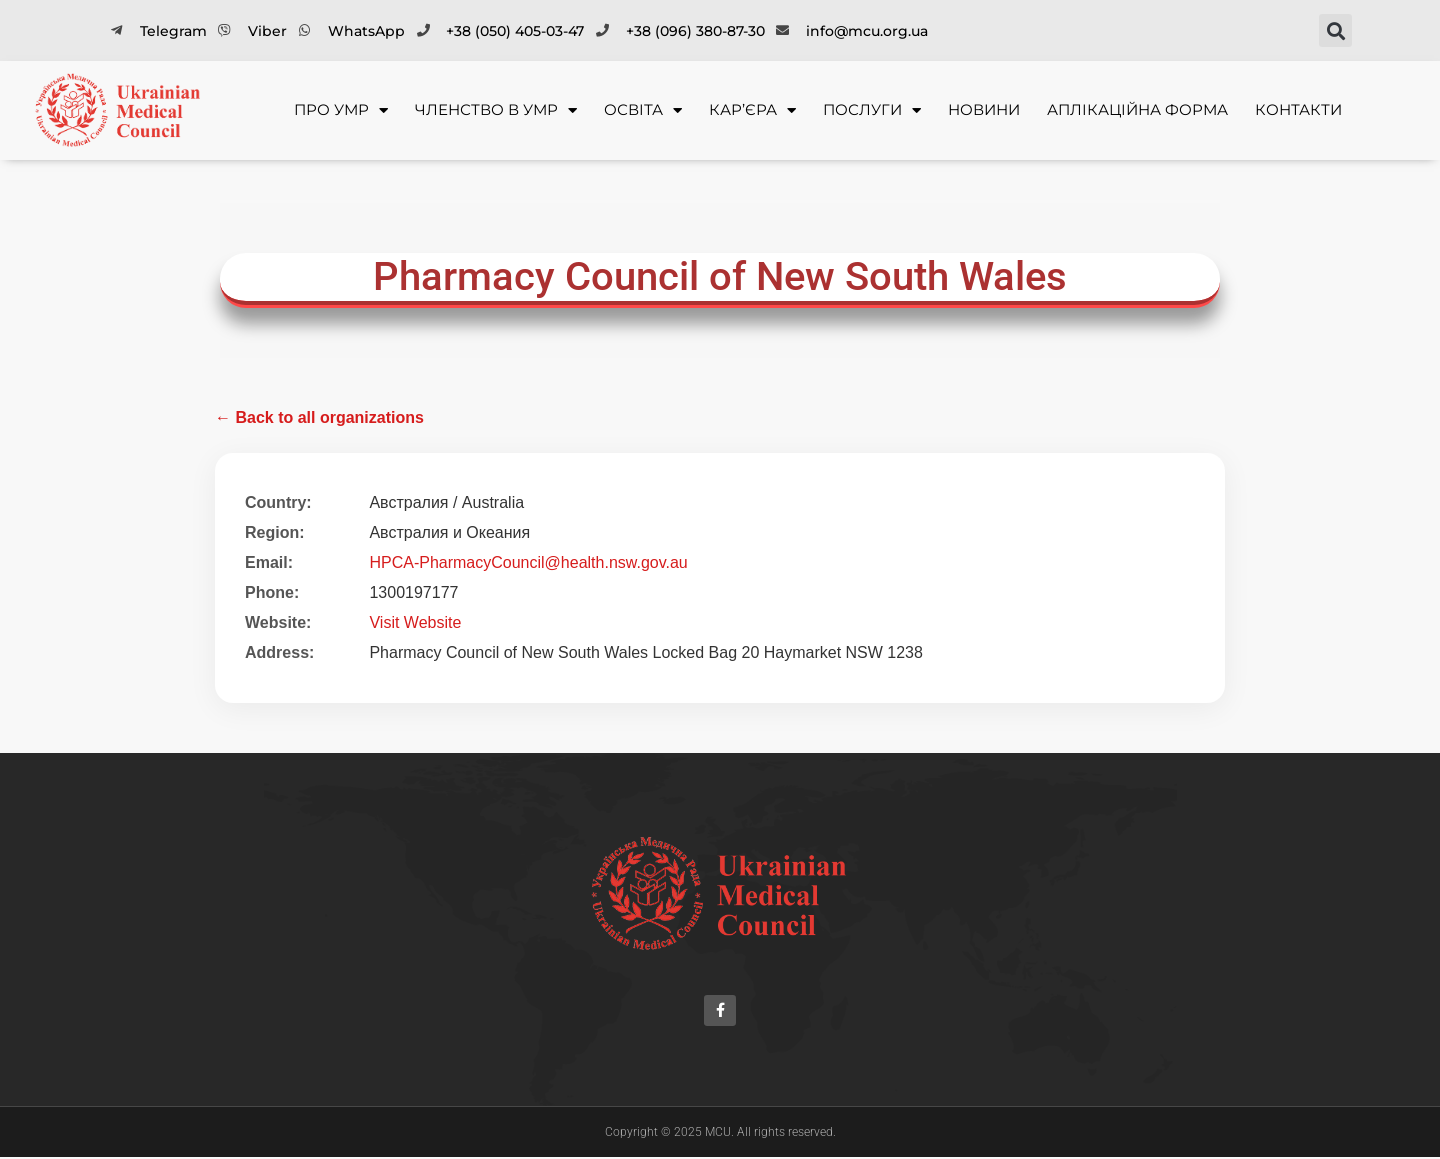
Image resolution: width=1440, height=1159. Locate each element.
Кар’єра (752, 110)
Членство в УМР (496, 110)
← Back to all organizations (319, 417)
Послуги (872, 110)
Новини (984, 109)
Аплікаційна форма (1137, 109)
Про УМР (341, 110)
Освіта (643, 110)
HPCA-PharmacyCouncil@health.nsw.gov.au (528, 562)
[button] (1335, 30)
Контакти (1298, 109)
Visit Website (415, 622)
